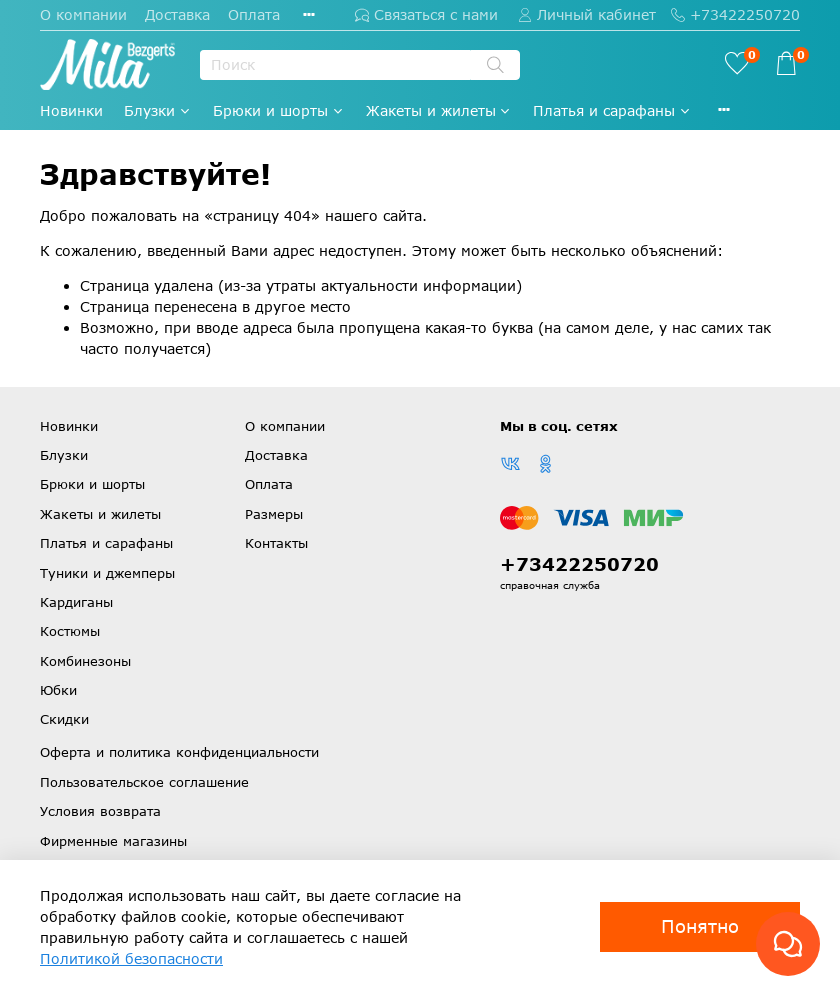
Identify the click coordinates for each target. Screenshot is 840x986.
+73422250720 (735, 14)
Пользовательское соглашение (144, 782)
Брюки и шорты (279, 110)
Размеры (274, 514)
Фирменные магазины (113, 841)
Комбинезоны (85, 661)
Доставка (177, 14)
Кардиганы (76, 602)
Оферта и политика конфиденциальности (179, 752)
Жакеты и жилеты (439, 110)
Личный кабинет (587, 14)
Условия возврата (100, 811)
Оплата (254, 14)
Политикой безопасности (131, 958)
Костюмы (70, 631)
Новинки (71, 110)
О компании (83, 14)
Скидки (64, 719)
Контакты (276, 543)
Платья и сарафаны (612, 110)
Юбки (58, 690)
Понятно (700, 926)
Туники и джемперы (107, 573)
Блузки (158, 110)
